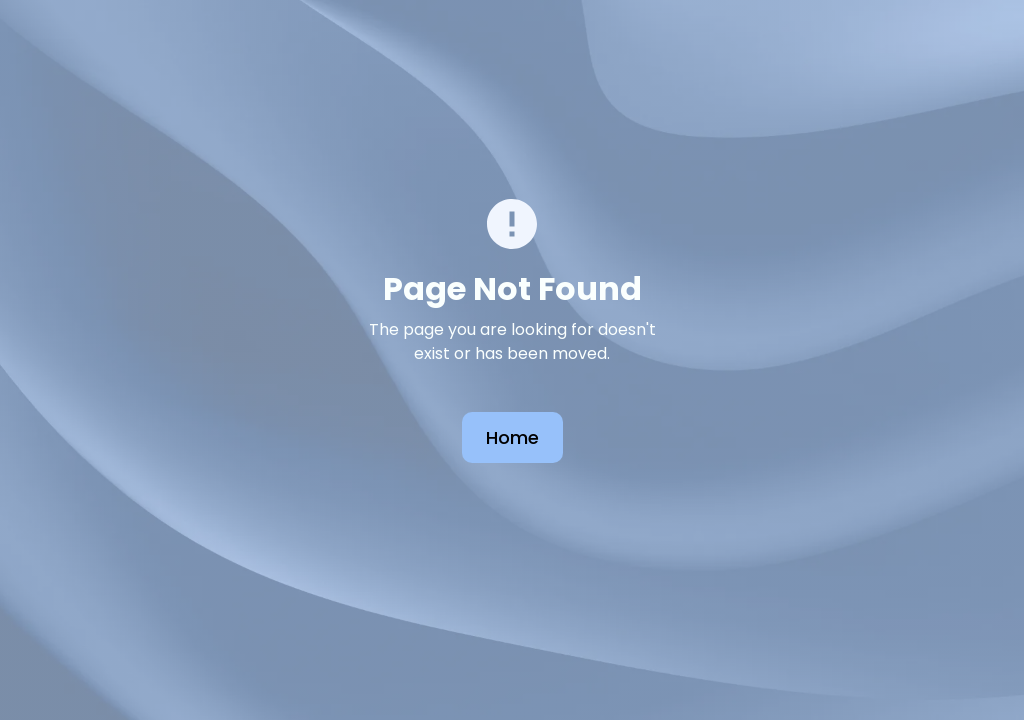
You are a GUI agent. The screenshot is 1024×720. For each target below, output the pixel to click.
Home (512, 437)
